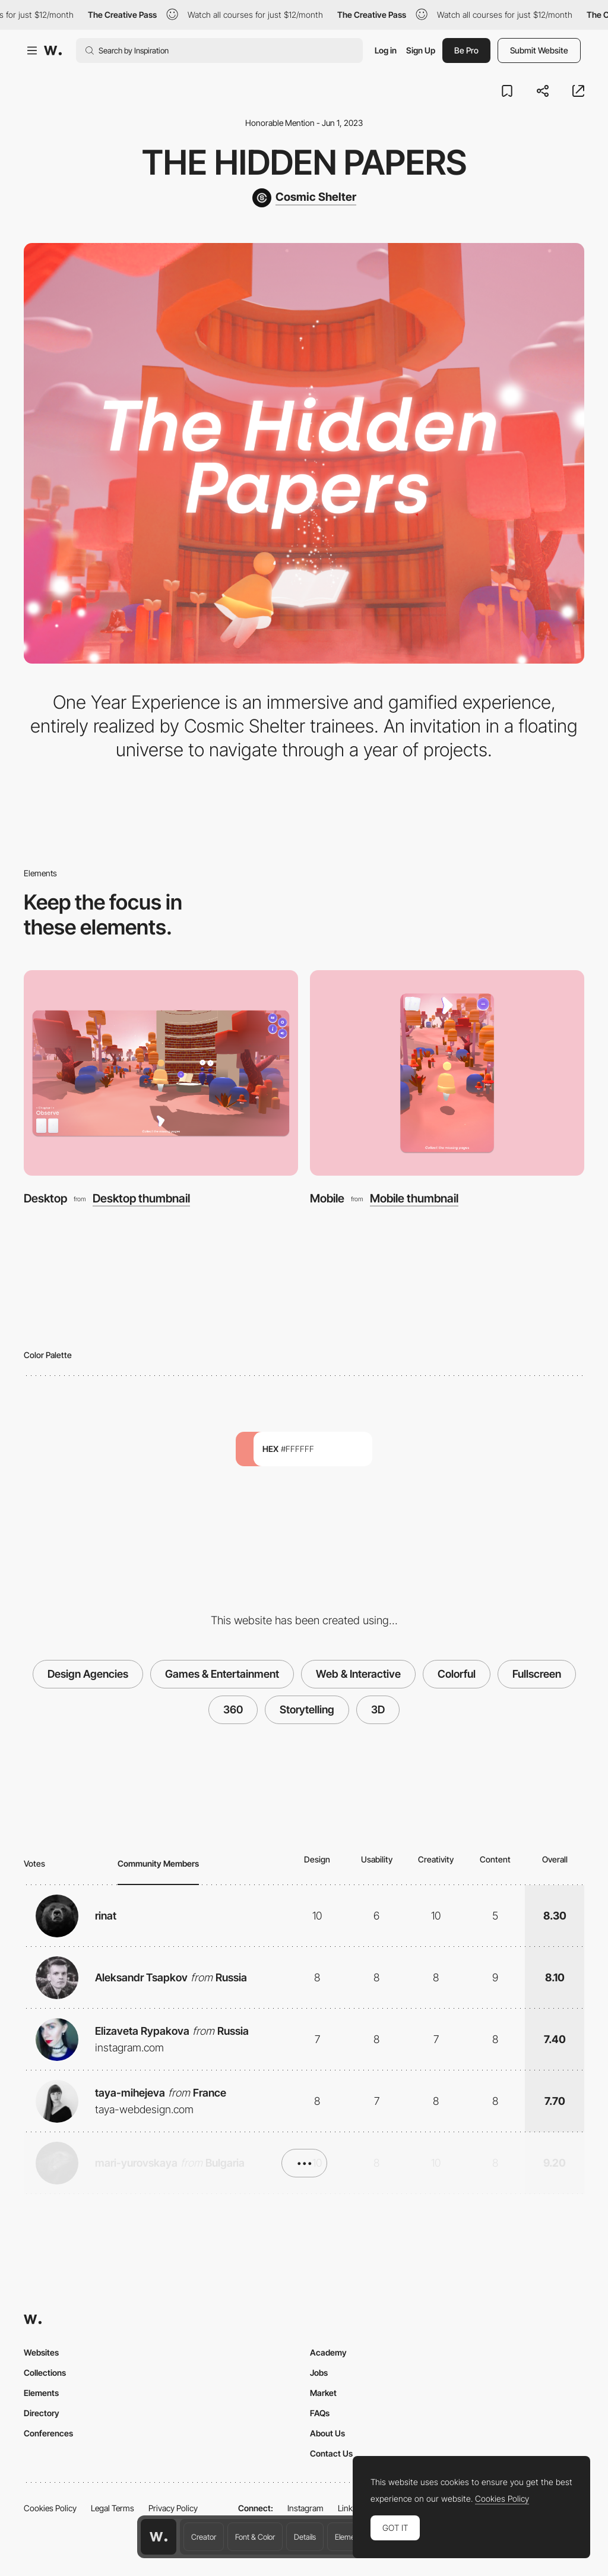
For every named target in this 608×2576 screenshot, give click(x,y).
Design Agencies (88, 1674)
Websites (41, 2352)
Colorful (457, 1674)
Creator (203, 2537)
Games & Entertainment (222, 1674)
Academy (328, 2352)
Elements (350, 2537)
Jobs (319, 2372)
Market (323, 2393)
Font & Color (255, 2537)
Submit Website (539, 50)
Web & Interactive (358, 1674)
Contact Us (331, 2453)
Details (305, 2537)
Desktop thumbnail (141, 1198)
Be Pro (466, 50)
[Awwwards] (53, 50)
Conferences (48, 2433)
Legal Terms (112, 2508)
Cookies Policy (50, 2508)
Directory (41, 2413)
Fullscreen (536, 1674)
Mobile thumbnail (414, 1198)
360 (233, 1709)
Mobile (327, 1198)
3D (378, 1709)
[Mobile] (447, 1073)
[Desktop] (161, 1073)
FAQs (320, 2413)
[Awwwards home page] (158, 2537)
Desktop (45, 1198)
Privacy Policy (173, 2508)
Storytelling (307, 1709)
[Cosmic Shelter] (304, 197)
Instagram (305, 2508)
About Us (327, 2433)
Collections (45, 2372)
